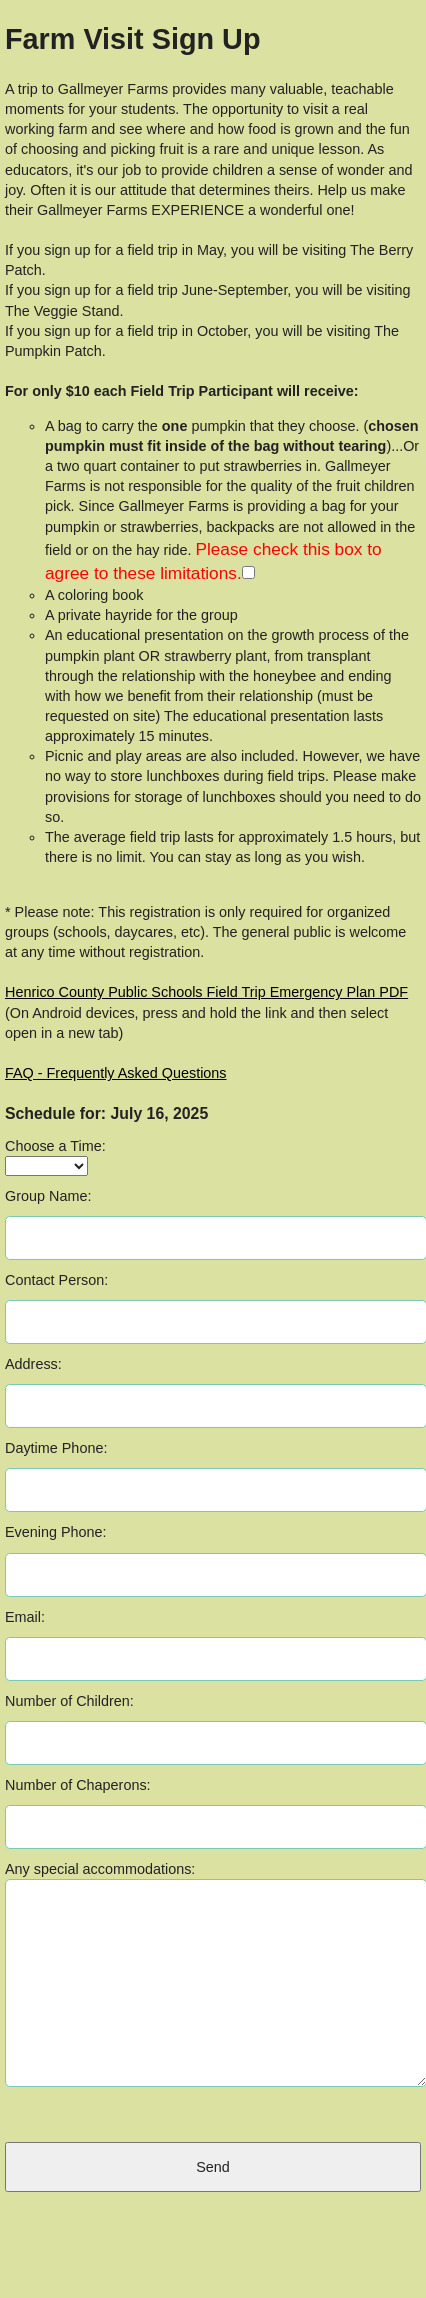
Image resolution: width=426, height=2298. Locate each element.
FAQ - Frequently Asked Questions (116, 1073)
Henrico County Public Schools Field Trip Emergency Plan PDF (206, 992)
